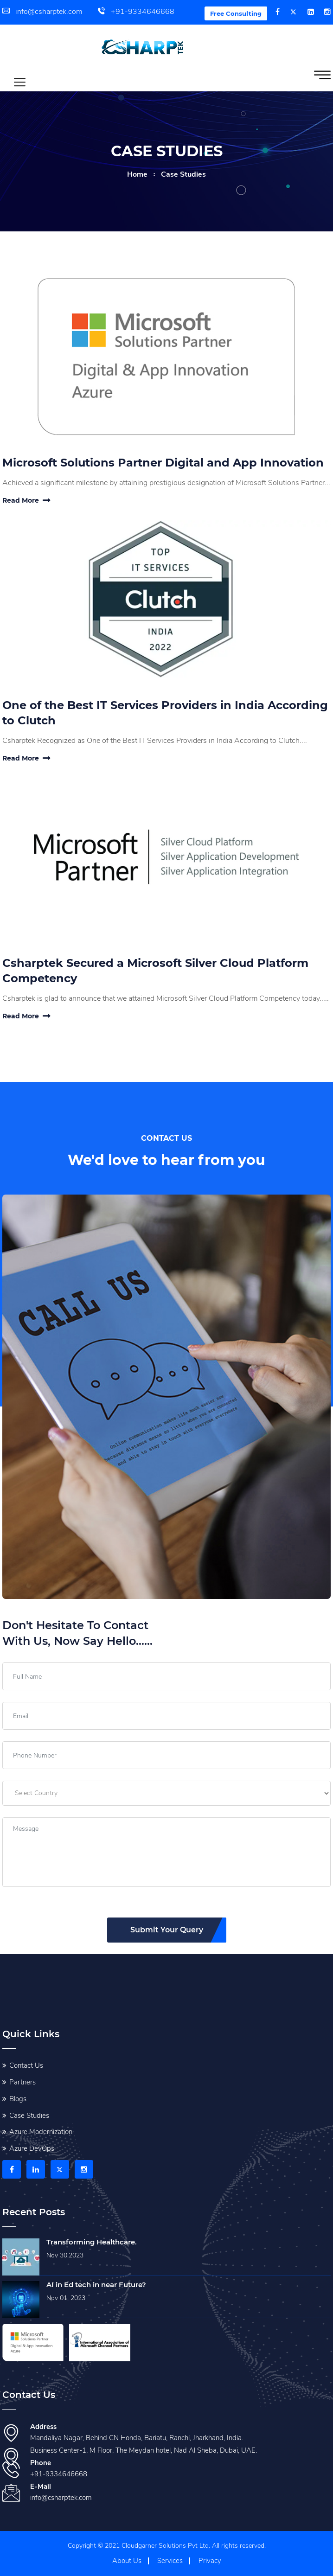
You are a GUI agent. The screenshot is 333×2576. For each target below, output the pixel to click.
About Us (126, 2560)
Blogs (17, 2098)
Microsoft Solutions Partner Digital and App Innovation (163, 462)
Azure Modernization (40, 2131)
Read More (26, 500)
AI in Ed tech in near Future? (96, 2284)
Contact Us (26, 2065)
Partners (22, 2082)
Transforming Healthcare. (91, 2241)
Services (170, 2560)
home (137, 174)
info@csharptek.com (42, 11)
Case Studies (29, 2115)
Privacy (210, 2560)
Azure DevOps (31, 2148)
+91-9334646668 (136, 11)
